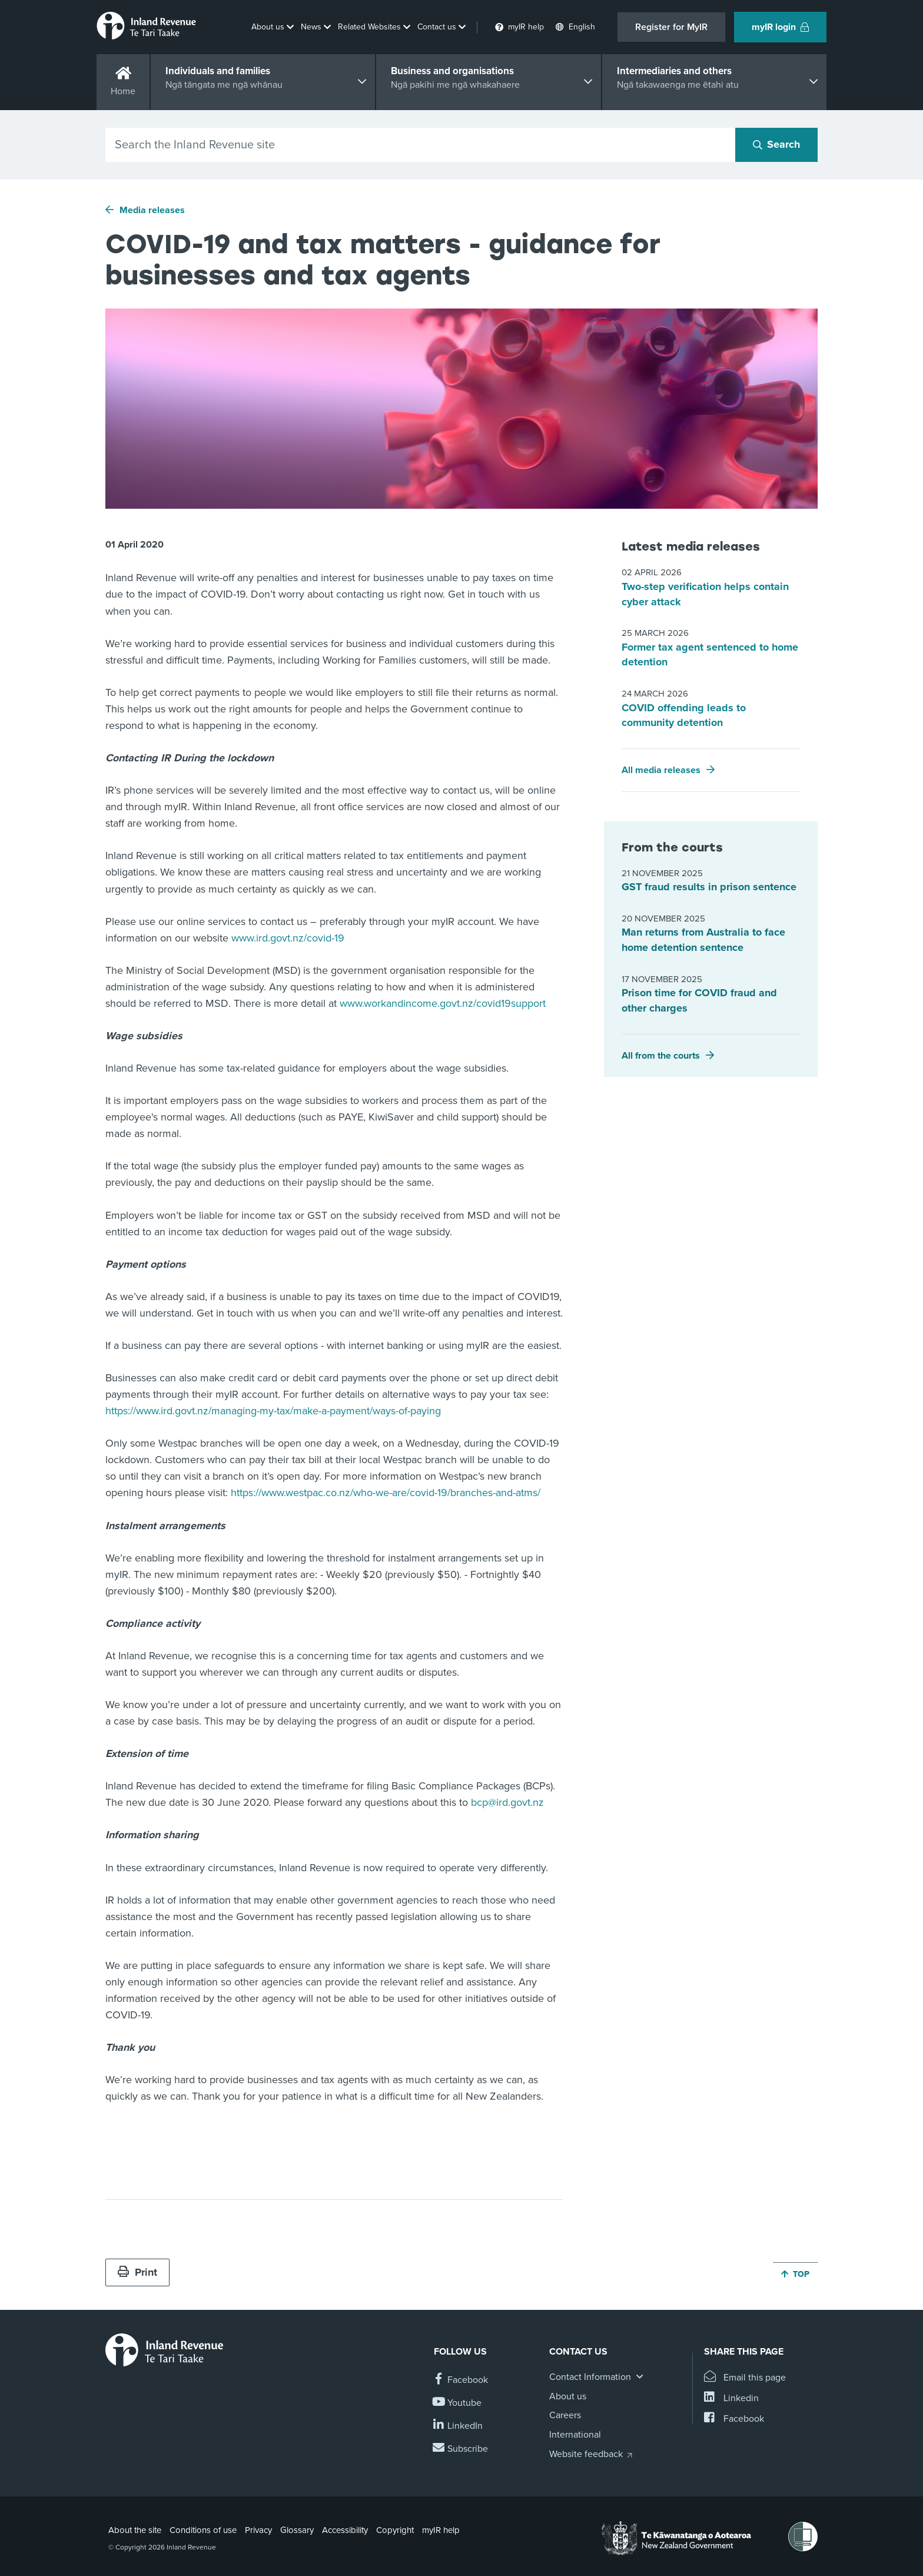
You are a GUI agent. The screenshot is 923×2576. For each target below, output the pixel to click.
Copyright (395, 2530)
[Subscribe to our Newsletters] (461, 2449)
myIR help (441, 2530)
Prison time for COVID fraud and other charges (699, 1000)
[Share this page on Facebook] (734, 2419)
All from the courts (661, 1056)
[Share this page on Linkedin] (731, 2398)
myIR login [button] (780, 27)
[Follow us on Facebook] (461, 2380)
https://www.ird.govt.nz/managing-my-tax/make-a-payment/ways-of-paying (273, 1410)
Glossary (297, 2530)
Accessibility (345, 2530)
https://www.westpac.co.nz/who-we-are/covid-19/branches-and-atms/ (385, 1492)
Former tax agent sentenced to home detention (710, 655)
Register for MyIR (671, 27)
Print (137, 2272)
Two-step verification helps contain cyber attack (705, 594)
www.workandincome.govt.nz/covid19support (443, 1003)
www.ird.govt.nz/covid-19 (287, 937)
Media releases (152, 210)
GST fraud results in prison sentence (709, 886)
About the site (134, 2530)
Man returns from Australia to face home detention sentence (703, 940)
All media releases (661, 770)
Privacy (258, 2530)
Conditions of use (203, 2530)
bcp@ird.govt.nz (507, 1802)
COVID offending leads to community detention (684, 715)
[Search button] (776, 145)
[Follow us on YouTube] (458, 2403)
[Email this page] (745, 2378)
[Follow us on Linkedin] (458, 2426)
